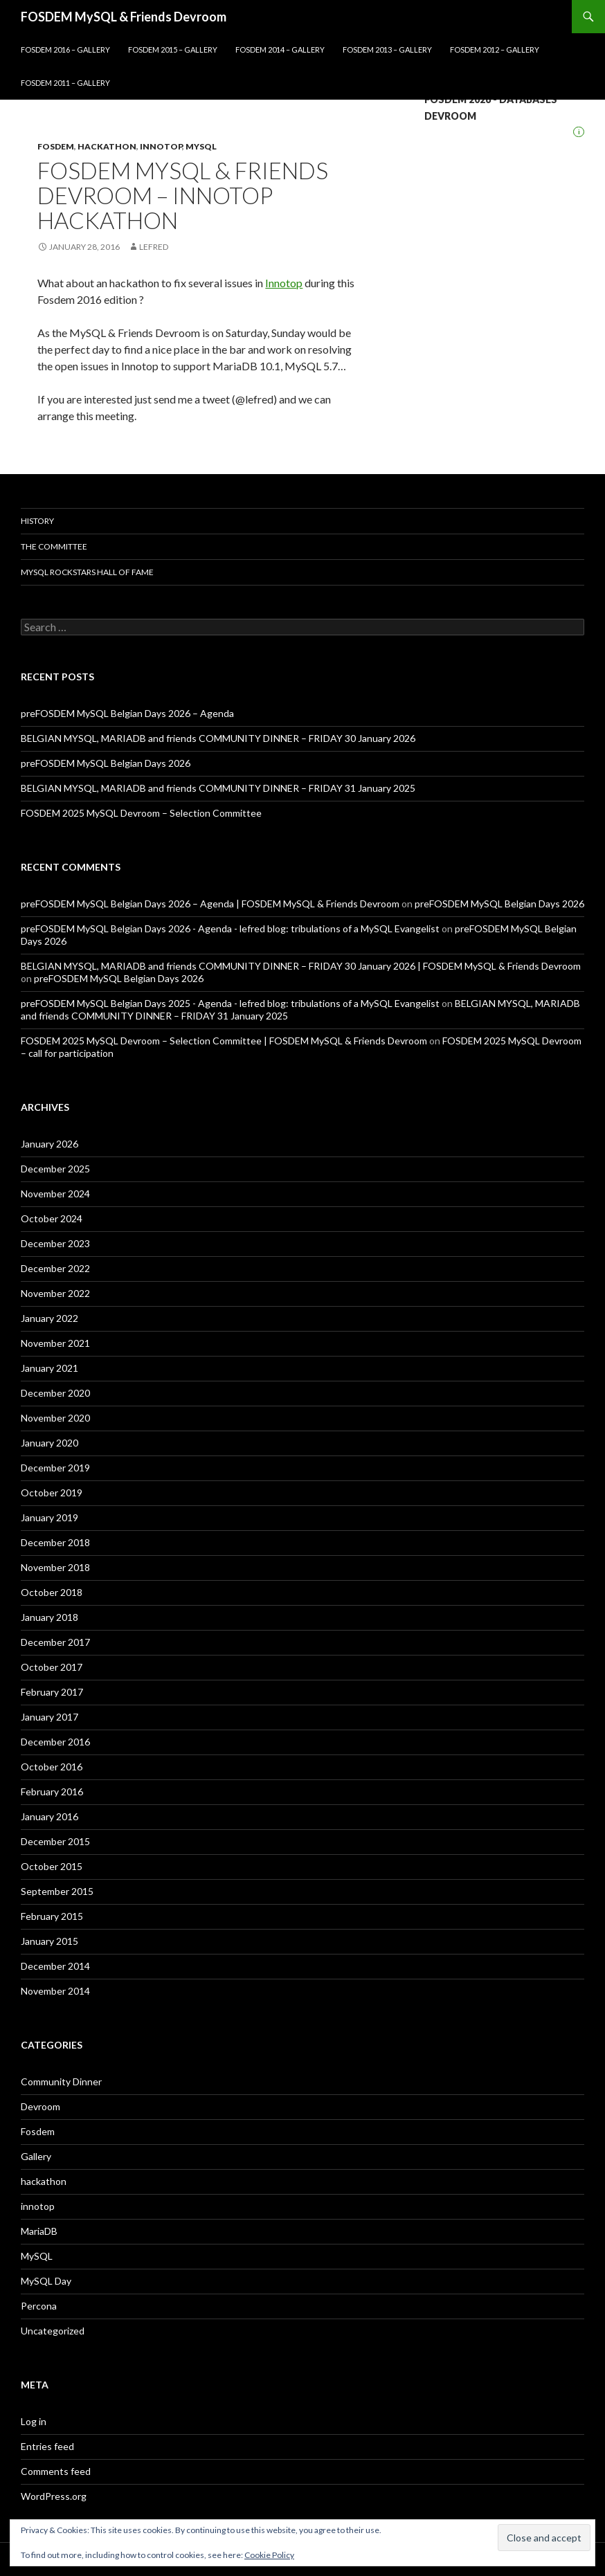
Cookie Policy (269, 2555)
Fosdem (55, 146)
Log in (33, 2421)
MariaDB (39, 2231)
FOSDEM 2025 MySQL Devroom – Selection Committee (141, 813)
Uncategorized (52, 2331)
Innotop (283, 282)
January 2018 (49, 1617)
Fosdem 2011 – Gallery (65, 82)
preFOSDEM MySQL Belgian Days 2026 (105, 763)
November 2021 (55, 1343)
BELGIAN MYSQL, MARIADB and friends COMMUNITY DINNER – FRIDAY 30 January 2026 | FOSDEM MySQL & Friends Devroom (301, 966)
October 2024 (51, 1218)
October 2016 (51, 1766)
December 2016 (55, 1742)
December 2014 (55, 1966)
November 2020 (55, 1418)
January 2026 (49, 1144)
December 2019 (55, 1467)
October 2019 (51, 1492)
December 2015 (55, 1841)
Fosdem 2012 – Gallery (494, 49)
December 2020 (55, 1393)
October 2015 (51, 1866)
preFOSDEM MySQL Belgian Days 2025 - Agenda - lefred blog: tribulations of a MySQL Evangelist (230, 1003)
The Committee (54, 546)
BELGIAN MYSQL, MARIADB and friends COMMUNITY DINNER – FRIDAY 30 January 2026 (218, 738)
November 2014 (55, 1991)
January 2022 (49, 1318)
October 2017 (51, 1667)
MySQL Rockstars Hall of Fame (87, 572)
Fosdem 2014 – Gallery (280, 49)
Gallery (36, 2156)
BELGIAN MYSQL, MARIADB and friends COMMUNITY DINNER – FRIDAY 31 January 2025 (218, 788)
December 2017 (55, 1642)
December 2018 (55, 1542)
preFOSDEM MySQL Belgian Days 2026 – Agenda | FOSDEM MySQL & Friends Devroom (210, 903)
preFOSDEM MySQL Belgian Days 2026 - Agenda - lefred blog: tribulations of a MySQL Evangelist (230, 928)
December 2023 (55, 1243)
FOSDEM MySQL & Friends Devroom (123, 16)
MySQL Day (46, 2281)
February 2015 (52, 1916)
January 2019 (49, 1517)
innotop (161, 146)
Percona (39, 2306)
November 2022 (55, 1293)
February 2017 (52, 1692)
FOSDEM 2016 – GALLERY (65, 49)
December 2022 (55, 1268)
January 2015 (49, 1941)
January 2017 (49, 1717)
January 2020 (49, 1443)
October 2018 (51, 1592)
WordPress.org (54, 2496)
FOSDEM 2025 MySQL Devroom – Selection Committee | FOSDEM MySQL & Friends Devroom (224, 1040)
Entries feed (47, 2446)
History (37, 521)
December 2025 (55, 1168)
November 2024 (55, 1193)
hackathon (107, 146)
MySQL (201, 146)
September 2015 (57, 1891)
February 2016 (52, 1791)
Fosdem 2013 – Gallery (387, 49)
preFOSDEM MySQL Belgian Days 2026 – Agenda (127, 713)
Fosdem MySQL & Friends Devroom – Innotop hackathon (182, 195)
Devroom (40, 2106)
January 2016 (49, 1816)
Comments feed (56, 2471)
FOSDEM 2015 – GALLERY (172, 49)
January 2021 (49, 1368)
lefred (153, 247)
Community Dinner (61, 2081)
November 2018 (55, 1567)
